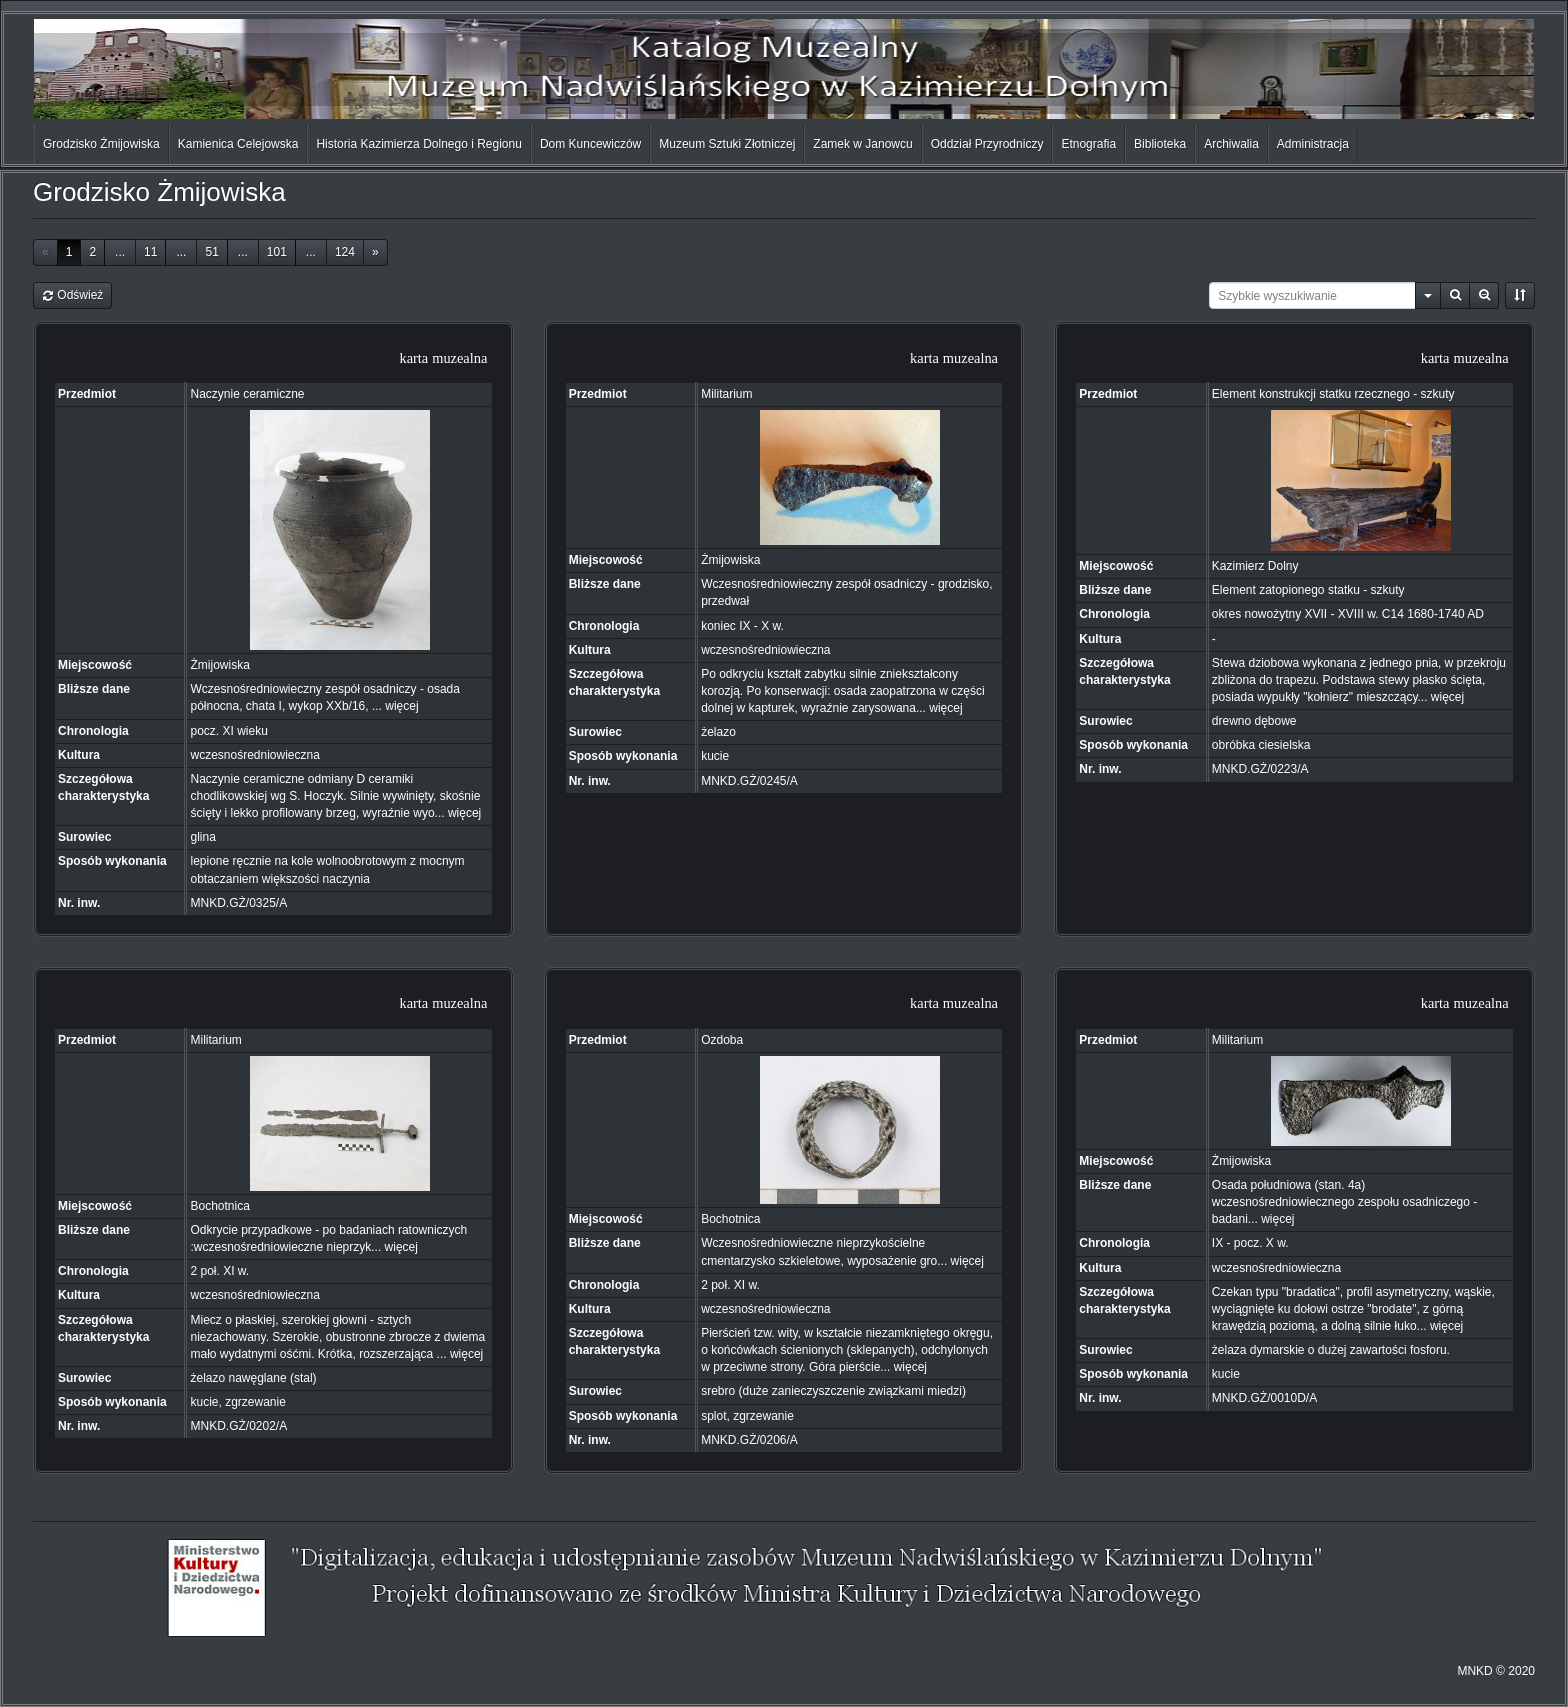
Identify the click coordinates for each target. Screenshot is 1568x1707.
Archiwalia (1231, 144)
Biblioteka (1160, 144)
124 (345, 252)
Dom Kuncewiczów (590, 144)
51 (211, 252)
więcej (401, 706)
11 (150, 252)
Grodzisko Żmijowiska (101, 144)
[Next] (375, 252)
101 (277, 252)
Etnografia (1088, 144)
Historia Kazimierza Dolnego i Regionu (418, 144)
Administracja (1313, 144)
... (120, 252)
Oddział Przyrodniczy (987, 144)
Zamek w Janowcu (862, 144)
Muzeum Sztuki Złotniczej (727, 144)
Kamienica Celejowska (238, 144)
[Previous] (45, 252)
